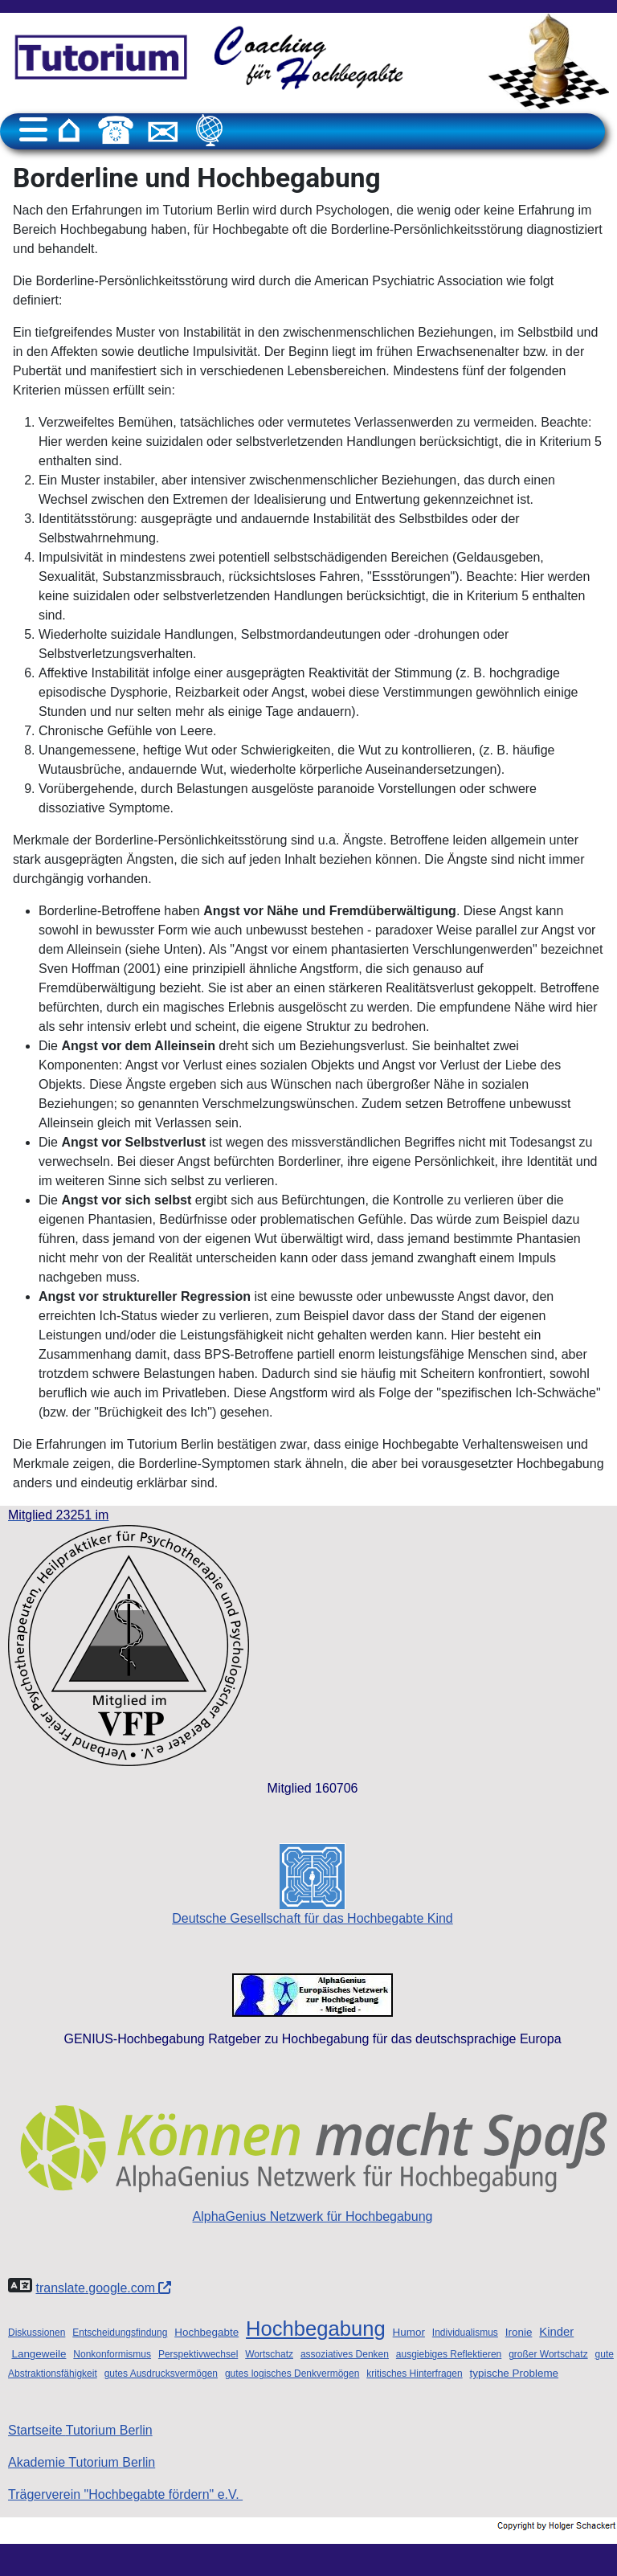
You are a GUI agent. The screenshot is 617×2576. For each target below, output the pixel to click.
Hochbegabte (206, 2332)
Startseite (80, 2430)
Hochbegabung (316, 2328)
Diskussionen (36, 2332)
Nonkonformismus (112, 2354)
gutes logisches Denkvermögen (292, 2373)
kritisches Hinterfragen (414, 2373)
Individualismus (465, 2332)
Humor (409, 2332)
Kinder (556, 2331)
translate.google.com (103, 2288)
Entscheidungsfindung (119, 2332)
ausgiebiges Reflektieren (448, 2354)
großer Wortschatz (548, 2354)
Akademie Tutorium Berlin (81, 2462)
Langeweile (38, 2354)
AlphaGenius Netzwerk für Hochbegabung (312, 2158)
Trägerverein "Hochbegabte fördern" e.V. (125, 2494)
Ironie (519, 2332)
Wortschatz (269, 2354)
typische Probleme (514, 2373)
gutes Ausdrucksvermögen (161, 2373)
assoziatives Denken (344, 2354)
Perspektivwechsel (198, 2354)
